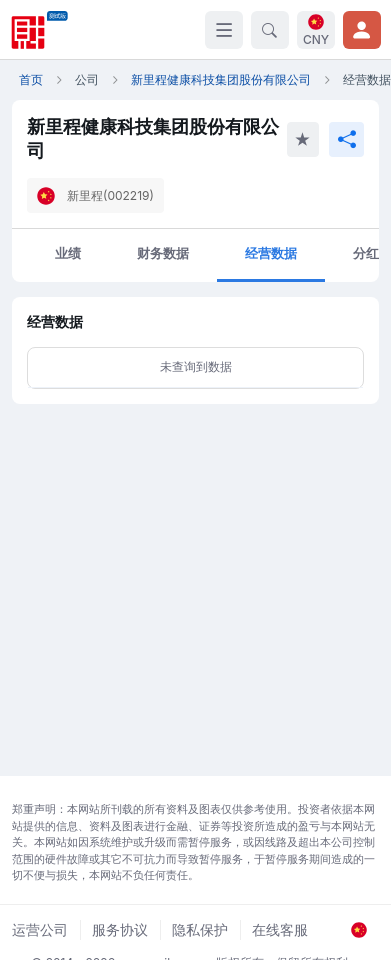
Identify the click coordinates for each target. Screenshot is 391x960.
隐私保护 (200, 929)
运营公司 (40, 929)
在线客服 (280, 929)
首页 (31, 79)
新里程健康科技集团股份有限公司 (221, 79)
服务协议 (120, 929)
